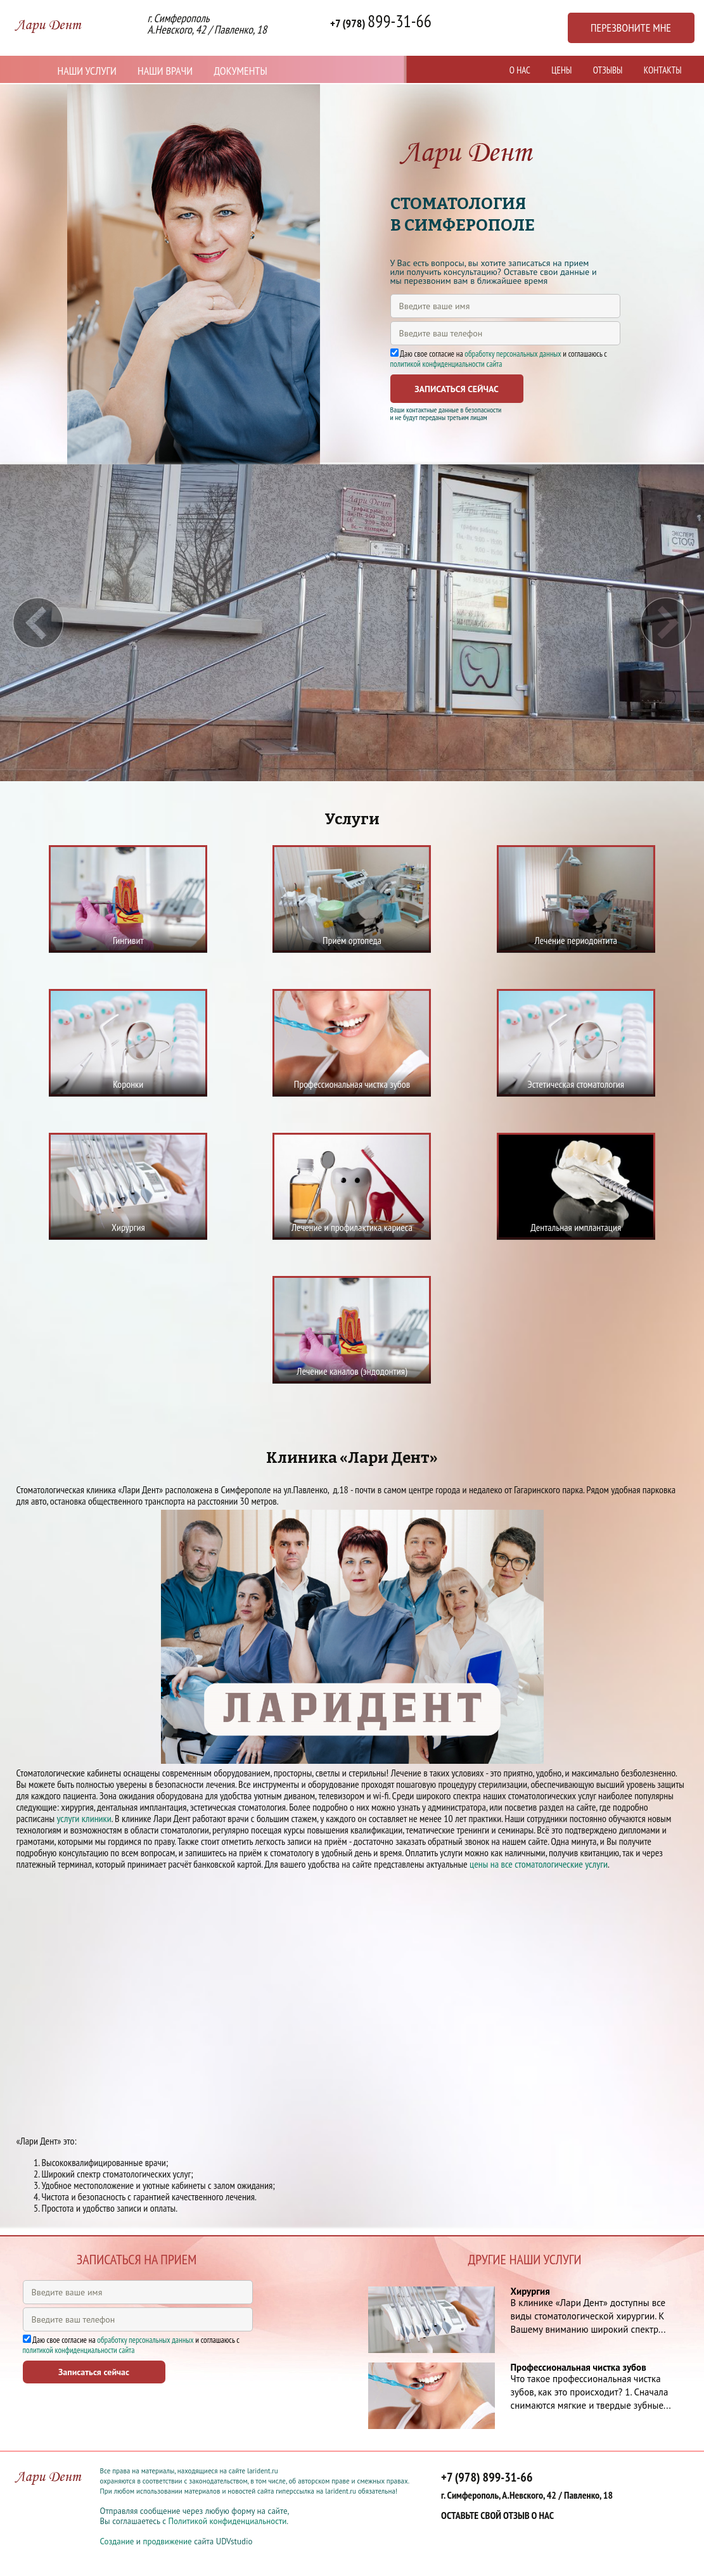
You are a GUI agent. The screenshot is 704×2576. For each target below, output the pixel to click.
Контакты (663, 70)
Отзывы (608, 70)
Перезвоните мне (631, 27)
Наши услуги (87, 70)
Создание (117, 2541)
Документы (240, 70)
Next (666, 622)
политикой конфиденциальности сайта (446, 364)
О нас (519, 70)
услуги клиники (83, 1818)
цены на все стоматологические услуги (539, 1864)
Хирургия (530, 2291)
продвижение (167, 2541)
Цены (561, 70)
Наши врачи (165, 70)
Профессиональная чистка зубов (578, 2367)
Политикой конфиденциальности (227, 2521)
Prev (38, 622)
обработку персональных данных (512, 353)
